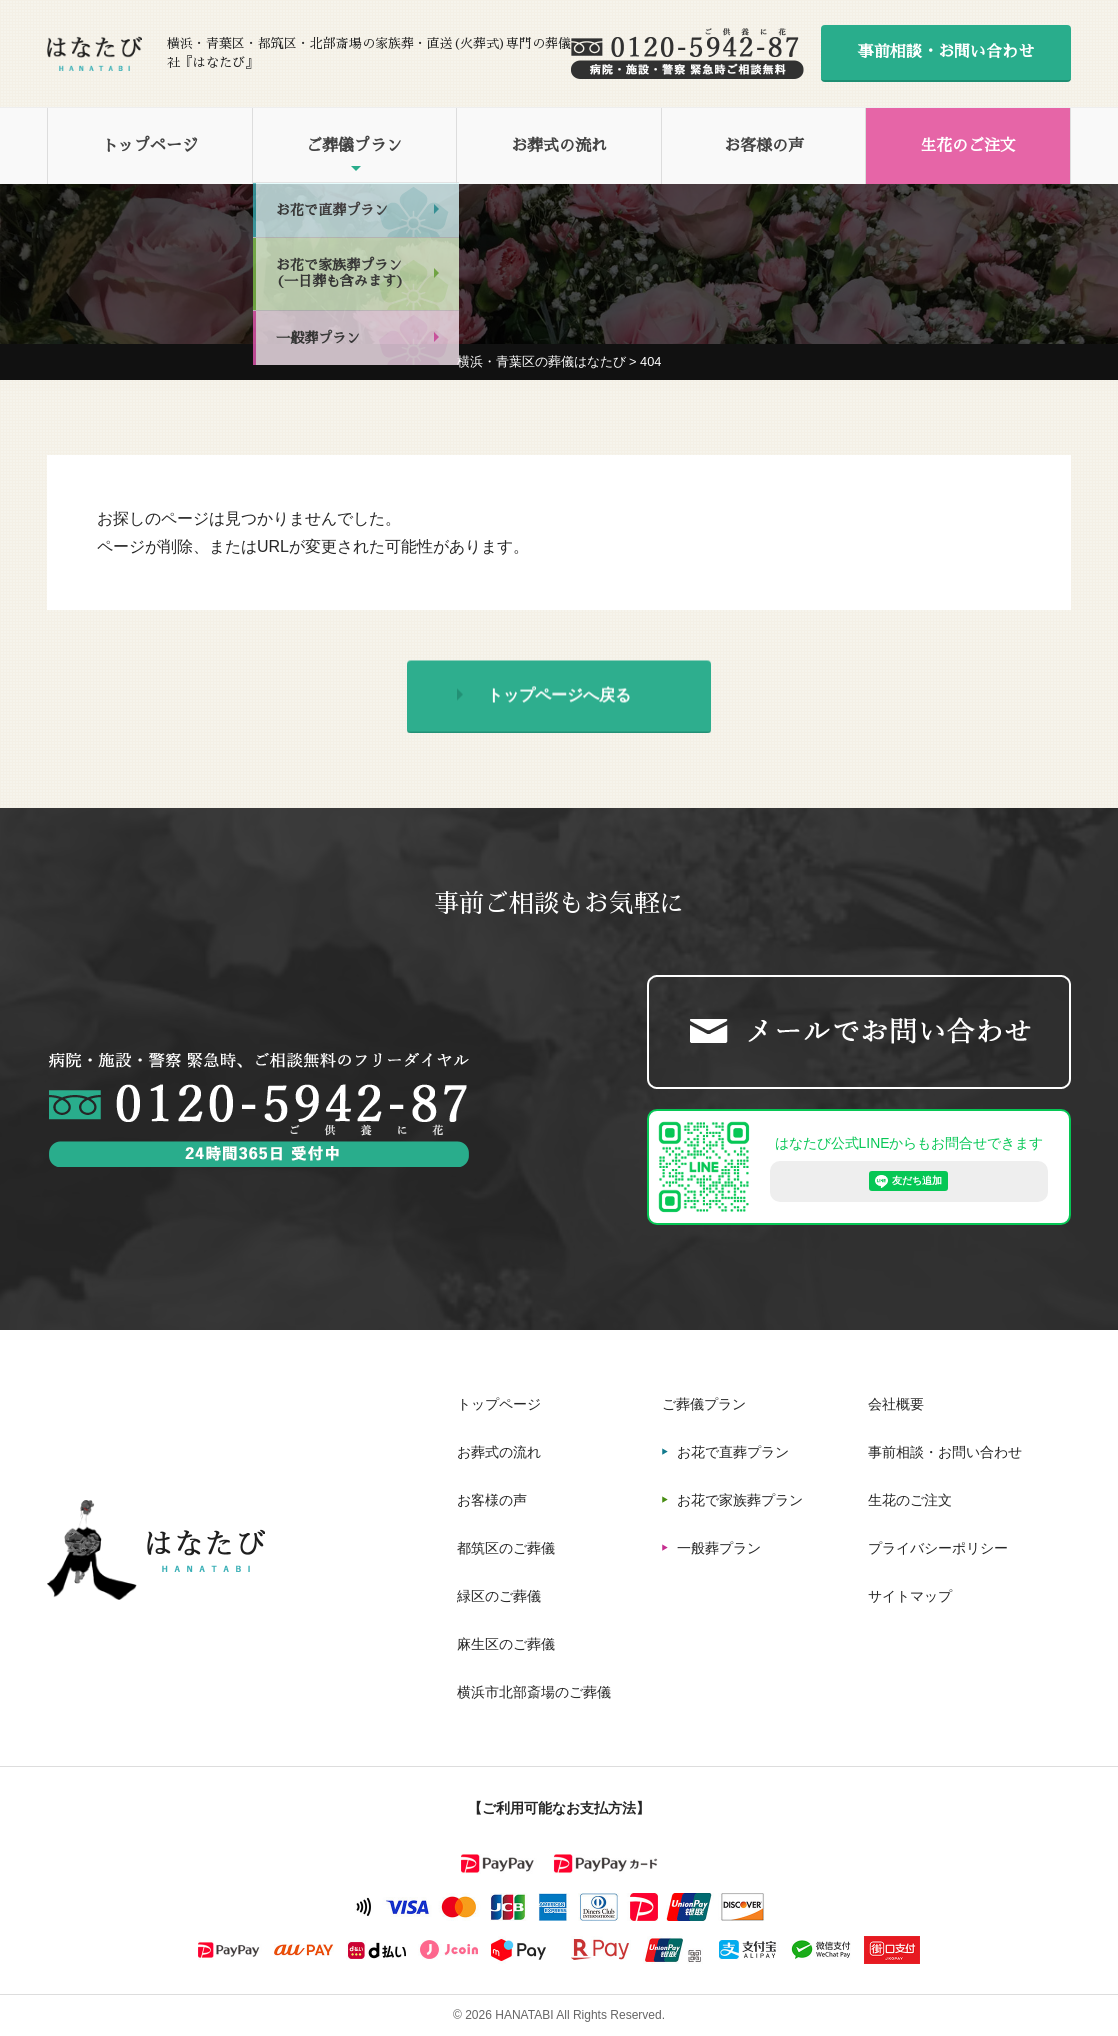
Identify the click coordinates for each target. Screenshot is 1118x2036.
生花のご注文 (968, 146)
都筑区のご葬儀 (506, 1548)
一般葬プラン (719, 1548)
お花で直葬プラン (733, 1452)
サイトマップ (910, 1596)
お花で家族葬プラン (740, 1500)
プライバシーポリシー (938, 1548)
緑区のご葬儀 (499, 1596)
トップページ (150, 146)
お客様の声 (764, 146)
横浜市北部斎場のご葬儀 (534, 1692)
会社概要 (896, 1404)
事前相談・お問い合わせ (946, 52)
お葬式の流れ (559, 146)
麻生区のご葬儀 (506, 1644)
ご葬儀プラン (354, 146)
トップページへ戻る (559, 698)
